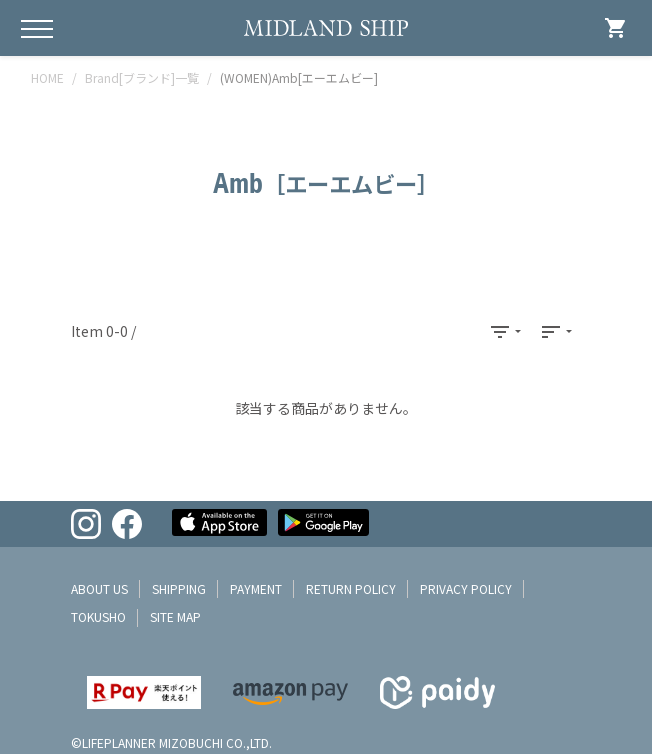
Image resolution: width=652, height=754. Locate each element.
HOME (47, 77)
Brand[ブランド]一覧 (142, 77)
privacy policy (466, 588)
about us (99, 588)
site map (175, 616)
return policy (351, 588)
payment (256, 588)
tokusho (98, 616)
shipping (179, 588)
